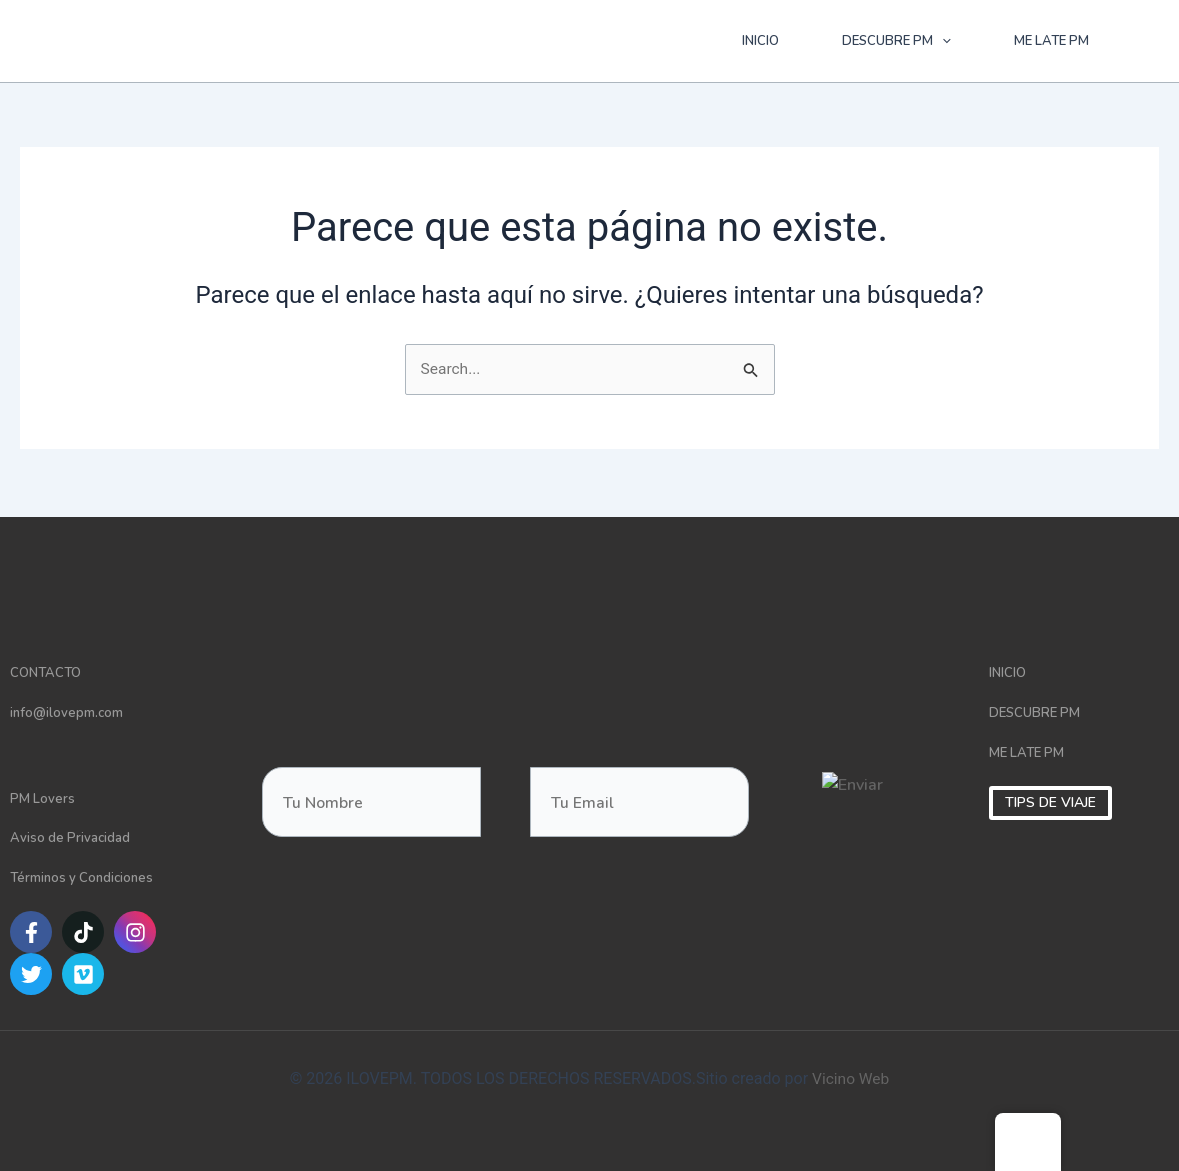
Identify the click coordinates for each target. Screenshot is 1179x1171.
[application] (942, 41)
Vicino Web (851, 1079)
